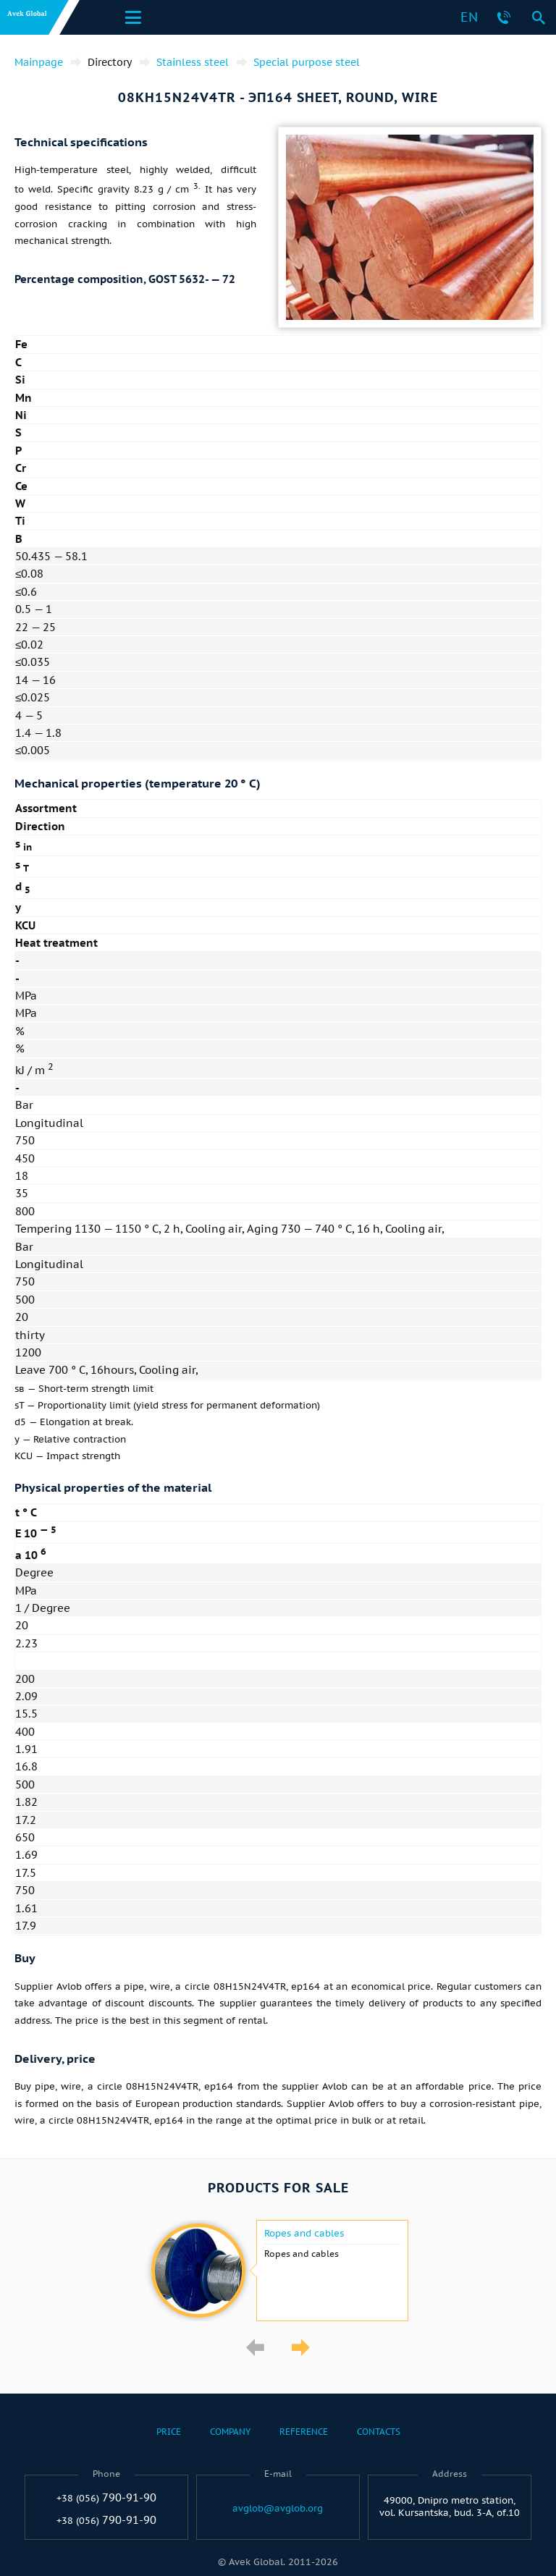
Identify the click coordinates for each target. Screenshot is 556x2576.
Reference (303, 2431)
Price (168, 2431)
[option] (278, 2270)
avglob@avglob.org (277, 2508)
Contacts (378, 2431)
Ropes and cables (304, 2233)
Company (230, 2431)
